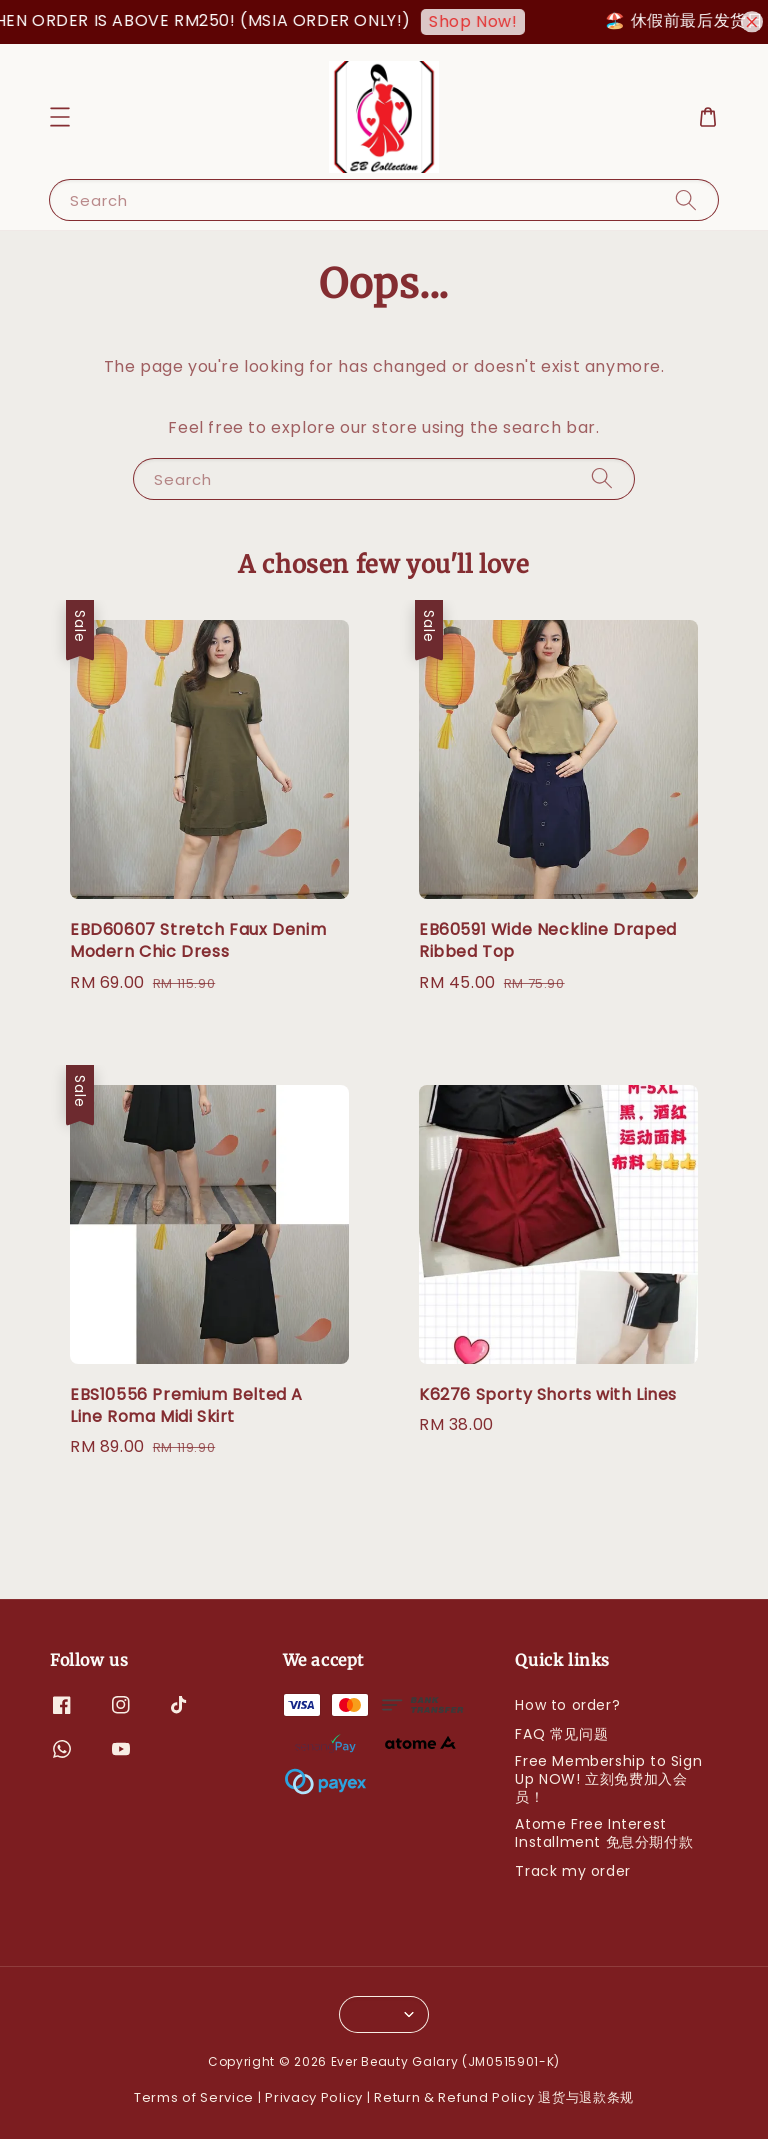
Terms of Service (194, 2097)
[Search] (686, 199)
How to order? (567, 1705)
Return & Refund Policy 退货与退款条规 (504, 2097)
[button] (60, 117)
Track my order (572, 1871)
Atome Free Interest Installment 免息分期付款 (604, 1833)
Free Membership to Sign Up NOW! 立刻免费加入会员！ (608, 1779)
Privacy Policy (314, 2097)
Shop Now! (494, 21)
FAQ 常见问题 (561, 1734)
